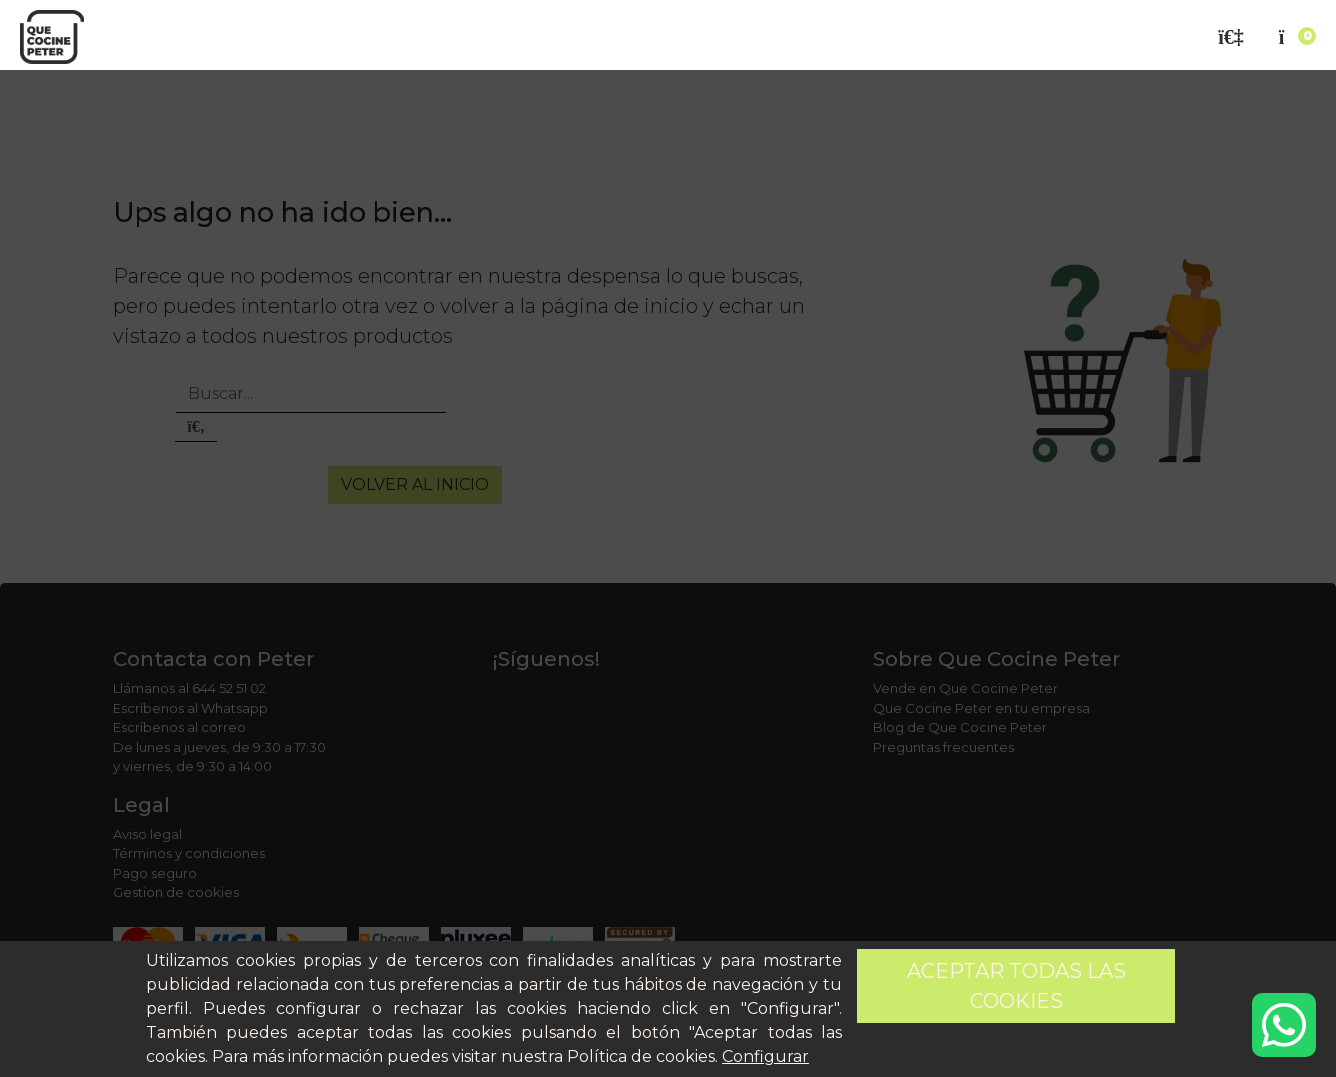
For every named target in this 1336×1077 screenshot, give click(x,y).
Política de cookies (641, 1056)
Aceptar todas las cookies (1016, 986)
